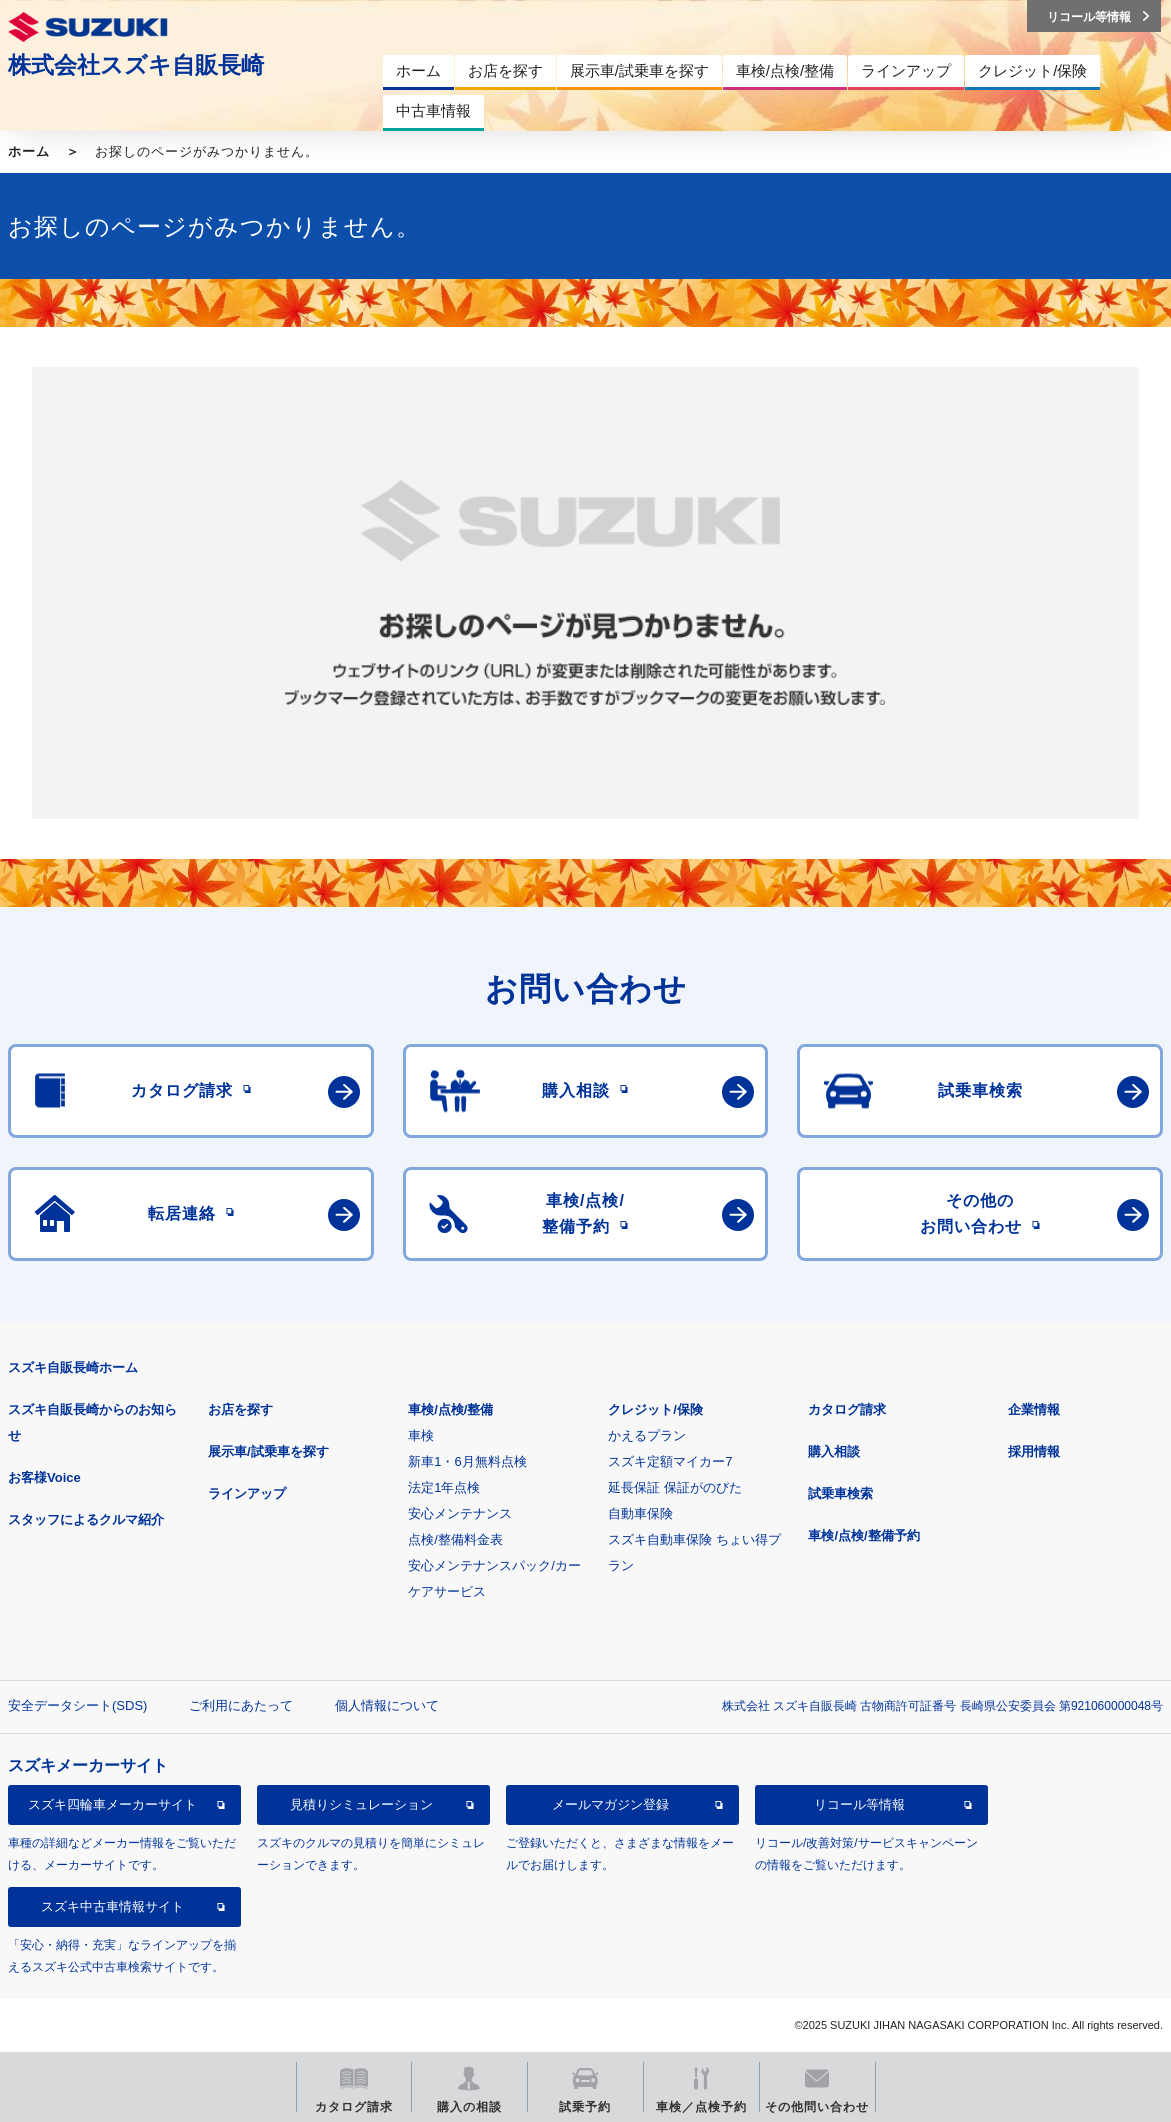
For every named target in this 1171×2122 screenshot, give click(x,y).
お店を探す (240, 1409)
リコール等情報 (859, 1804)
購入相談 (834, 1451)
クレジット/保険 (655, 1409)
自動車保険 (640, 1513)
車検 (421, 1435)
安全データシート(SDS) (77, 1705)
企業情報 (1034, 1409)
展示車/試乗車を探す (268, 1451)
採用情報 (1034, 1451)
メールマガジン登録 (610, 1804)
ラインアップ (247, 1493)
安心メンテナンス (460, 1513)
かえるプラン (647, 1435)
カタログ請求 (847, 1409)
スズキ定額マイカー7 (670, 1461)
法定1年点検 (444, 1487)
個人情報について (387, 1705)
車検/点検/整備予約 (863, 1535)
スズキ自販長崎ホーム (73, 1367)
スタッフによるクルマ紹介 (86, 1519)
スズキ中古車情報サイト (112, 1906)
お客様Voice (44, 1477)
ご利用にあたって (241, 1705)
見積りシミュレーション (361, 1804)
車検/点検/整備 (450, 1409)
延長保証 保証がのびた (675, 1487)
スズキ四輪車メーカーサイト (112, 1804)
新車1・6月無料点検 (467, 1461)
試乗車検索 (840, 1493)
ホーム (29, 151)
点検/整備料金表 (455, 1539)
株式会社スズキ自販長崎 (136, 65)
